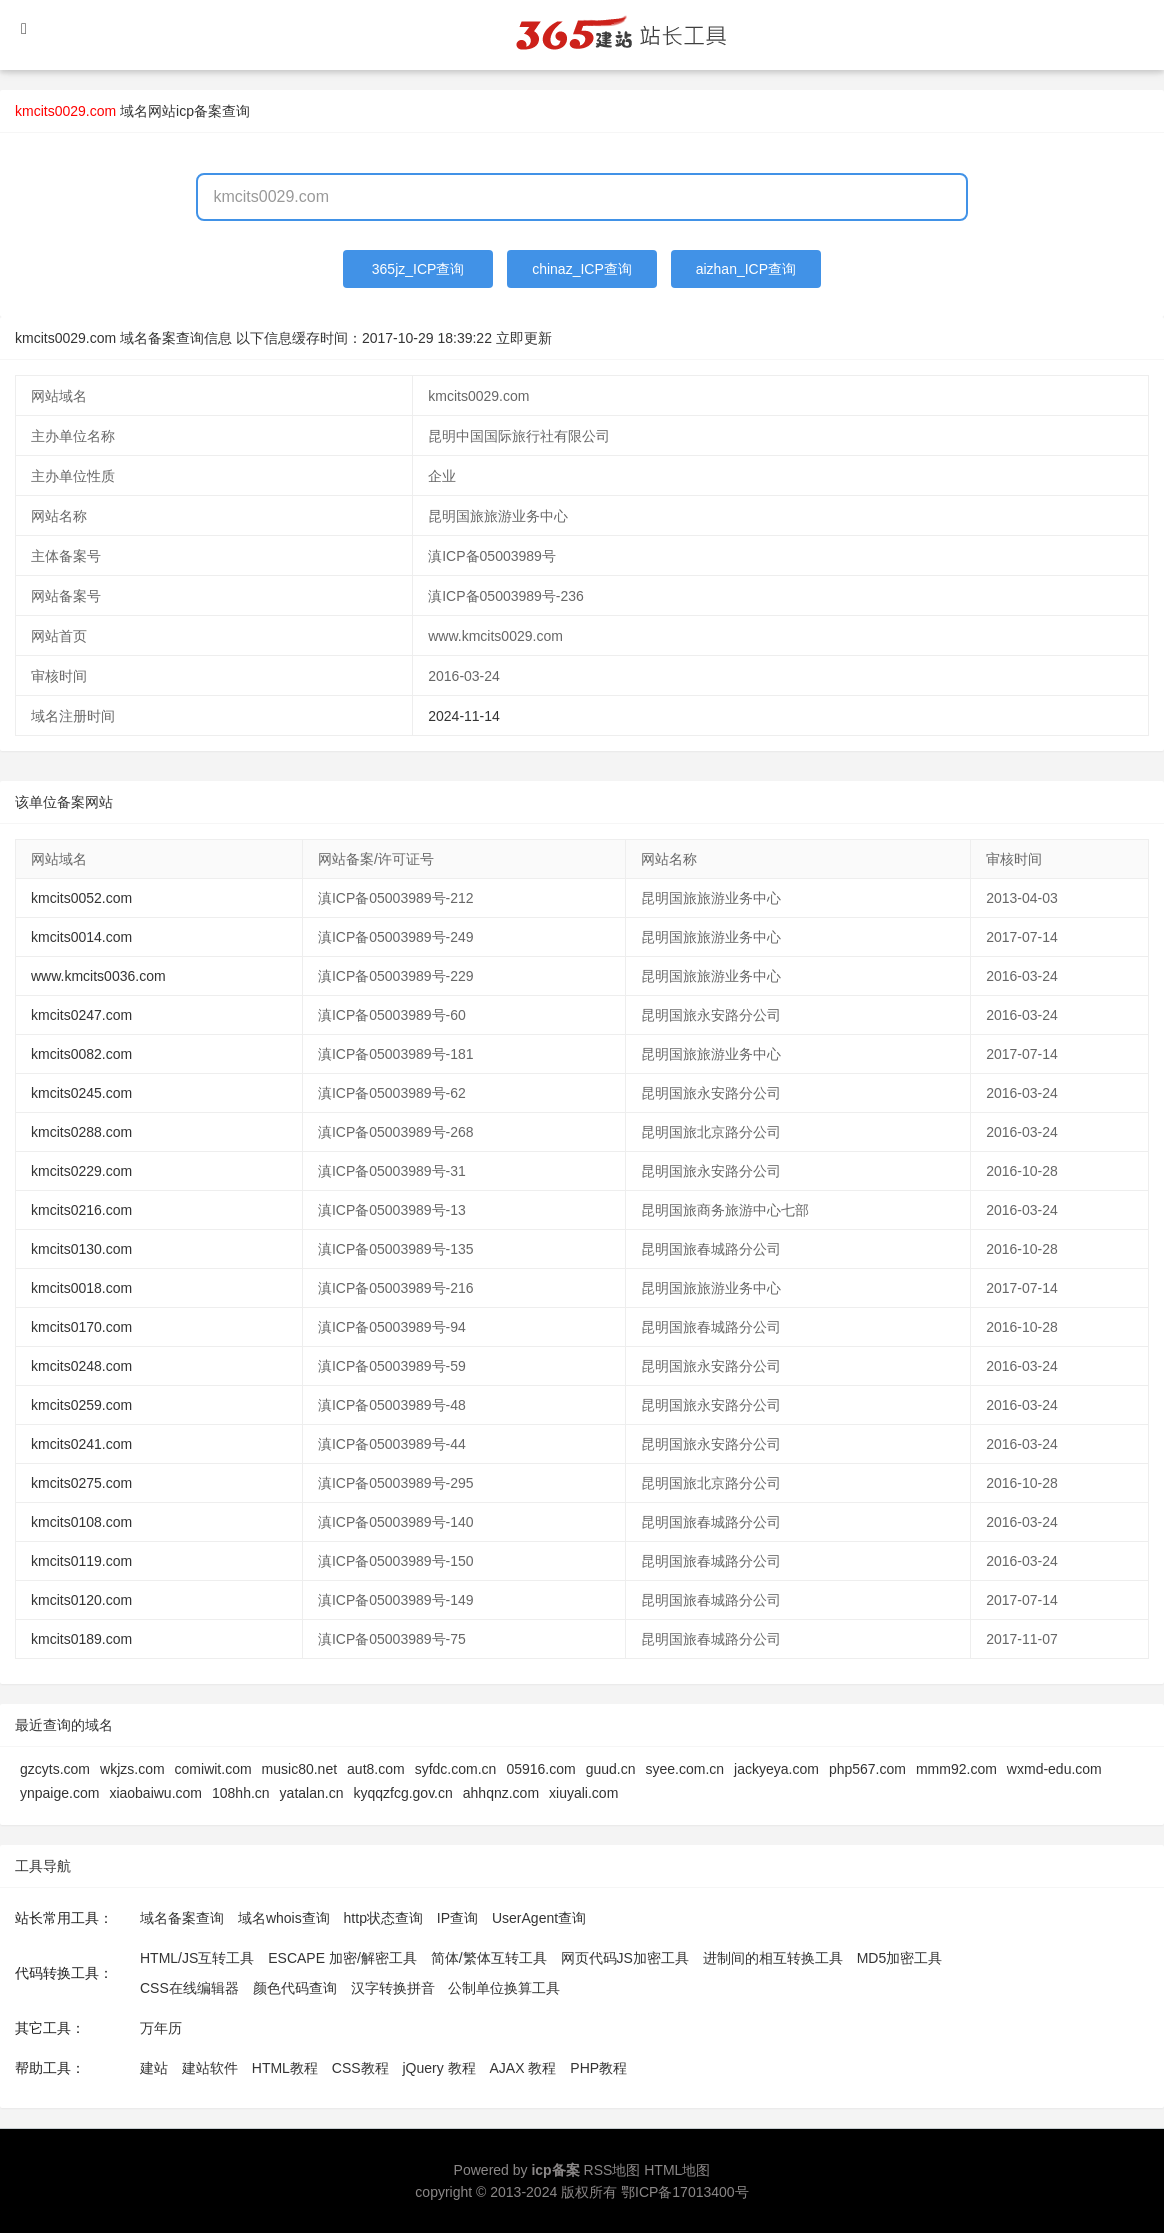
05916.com (540, 1769)
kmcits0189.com (81, 1639)
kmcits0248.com (81, 1366)
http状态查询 (383, 1918)
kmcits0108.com (81, 1522)
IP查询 (457, 1918)
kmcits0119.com (81, 1561)
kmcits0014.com (81, 937)
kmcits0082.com (81, 1054)
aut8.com (376, 1769)
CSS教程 (360, 2068)
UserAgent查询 (539, 1918)
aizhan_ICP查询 (746, 269)
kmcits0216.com (81, 1210)
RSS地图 (612, 2170)
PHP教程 (598, 2068)
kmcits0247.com (81, 1015)
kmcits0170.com (81, 1327)
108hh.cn (241, 1793)
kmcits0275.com (81, 1483)
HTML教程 (285, 2068)
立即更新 (524, 338)
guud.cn (611, 1769)
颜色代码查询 (295, 1988)
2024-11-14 (464, 716)
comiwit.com (213, 1769)
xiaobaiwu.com (155, 1793)
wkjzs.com (132, 1769)
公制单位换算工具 (504, 1988)
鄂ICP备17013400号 (685, 2192)
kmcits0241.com (81, 1444)
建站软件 (210, 2068)
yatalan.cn (312, 1793)
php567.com (867, 1769)
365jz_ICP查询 (418, 269)
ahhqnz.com (501, 1793)
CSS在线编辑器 (189, 1988)
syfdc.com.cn (456, 1769)
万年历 (161, 2028)
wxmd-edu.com (1054, 1769)
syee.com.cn (684, 1769)
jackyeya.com (776, 1769)
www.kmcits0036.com (98, 976)
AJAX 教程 (523, 2068)
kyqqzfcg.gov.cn (402, 1793)
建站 (154, 2068)
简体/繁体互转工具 (489, 1958)
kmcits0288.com (81, 1132)
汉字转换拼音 (393, 1988)
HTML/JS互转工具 (197, 1958)
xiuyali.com (583, 1793)
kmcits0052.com (81, 898)
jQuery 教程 (438, 2068)
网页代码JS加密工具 (625, 1958)
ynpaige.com (59, 1793)
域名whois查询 (284, 1918)
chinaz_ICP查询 (582, 269)
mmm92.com (956, 1769)
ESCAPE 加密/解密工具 (342, 1958)
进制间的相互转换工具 (773, 1958)
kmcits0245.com (81, 1093)
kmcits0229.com (81, 1171)
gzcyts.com (55, 1769)
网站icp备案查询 (199, 111)
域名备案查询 (182, 1918)
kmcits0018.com (81, 1288)
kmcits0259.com (81, 1405)
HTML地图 (677, 2170)
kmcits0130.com (81, 1249)
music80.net (299, 1769)
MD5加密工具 (900, 1958)
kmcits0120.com (81, 1600)
